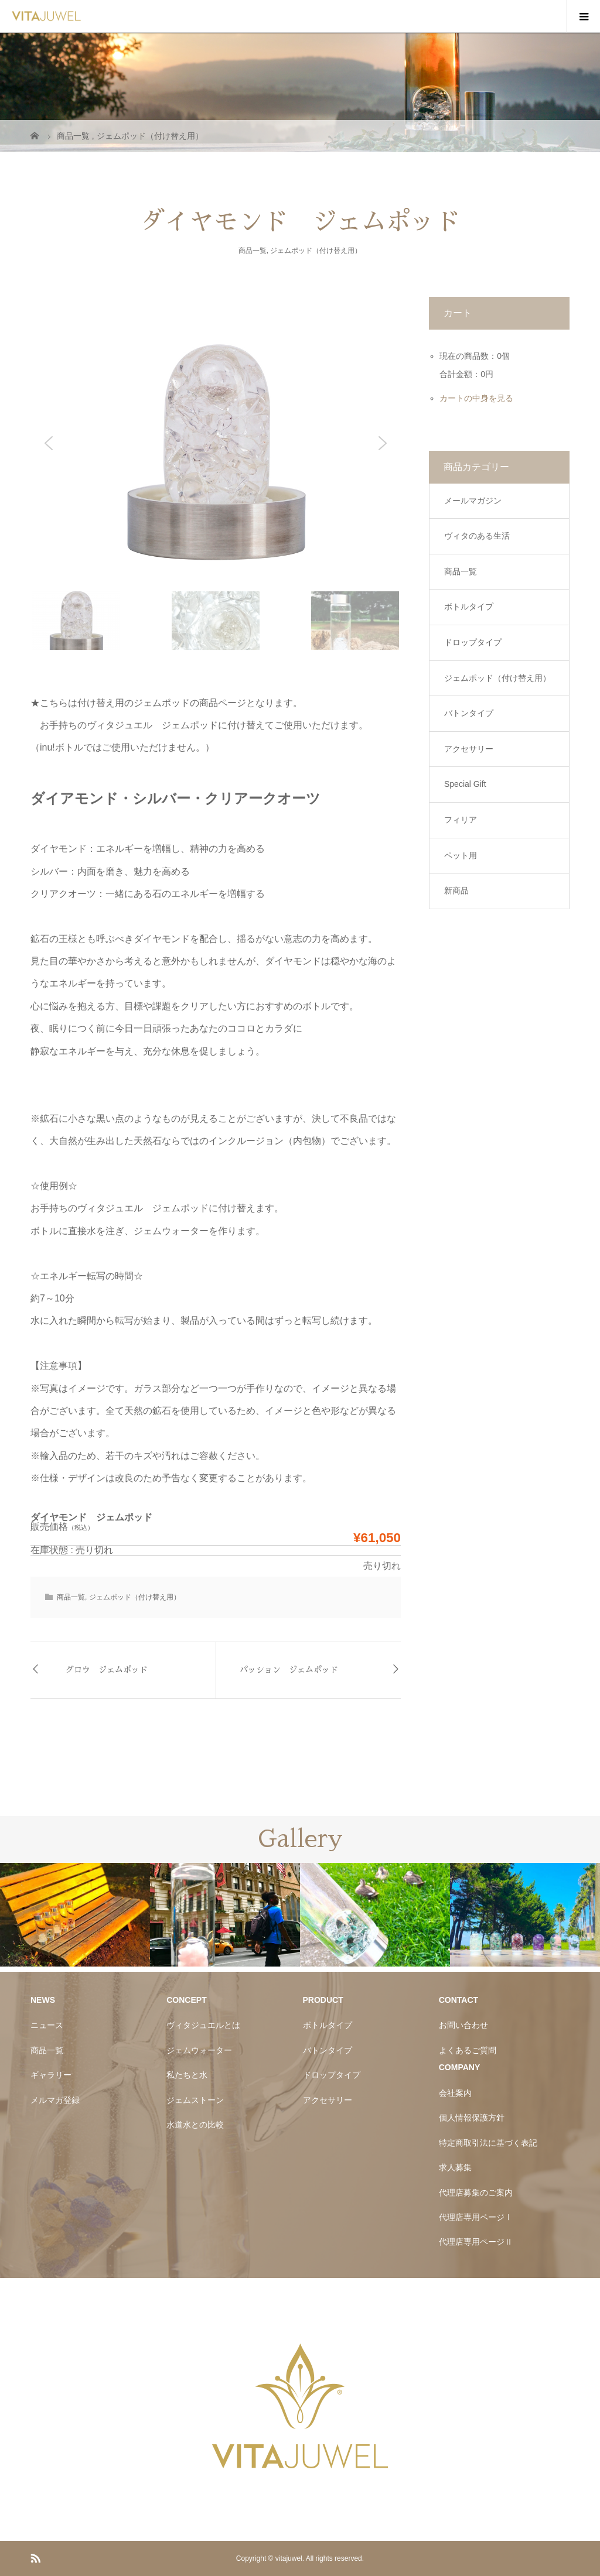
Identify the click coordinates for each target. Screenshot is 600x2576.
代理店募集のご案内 (476, 2192)
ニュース (46, 2025)
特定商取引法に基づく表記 (488, 2142)
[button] (48, 443)
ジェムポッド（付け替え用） (316, 250)
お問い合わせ (463, 2025)
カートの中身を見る (476, 398)
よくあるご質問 (467, 2050)
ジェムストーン (195, 2100)
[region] (215, 474)
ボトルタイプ (468, 606)
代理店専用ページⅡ (476, 2241)
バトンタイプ (468, 713)
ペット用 (460, 855)
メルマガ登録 (55, 2100)
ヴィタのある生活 (477, 535)
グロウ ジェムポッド (107, 1670)
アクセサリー (468, 748)
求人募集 (455, 2167)
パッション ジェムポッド (289, 1670)
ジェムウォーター (199, 2050)
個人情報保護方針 (471, 2117)
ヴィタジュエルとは (203, 2025)
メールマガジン (473, 500)
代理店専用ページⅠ (476, 2217)
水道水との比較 (195, 2124)
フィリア (460, 819)
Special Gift (465, 784)
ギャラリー (50, 2075)
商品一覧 (252, 250)
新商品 (456, 890)
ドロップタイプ (473, 642)
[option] (75, 1915)
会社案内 (455, 2093)
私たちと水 (186, 2075)
